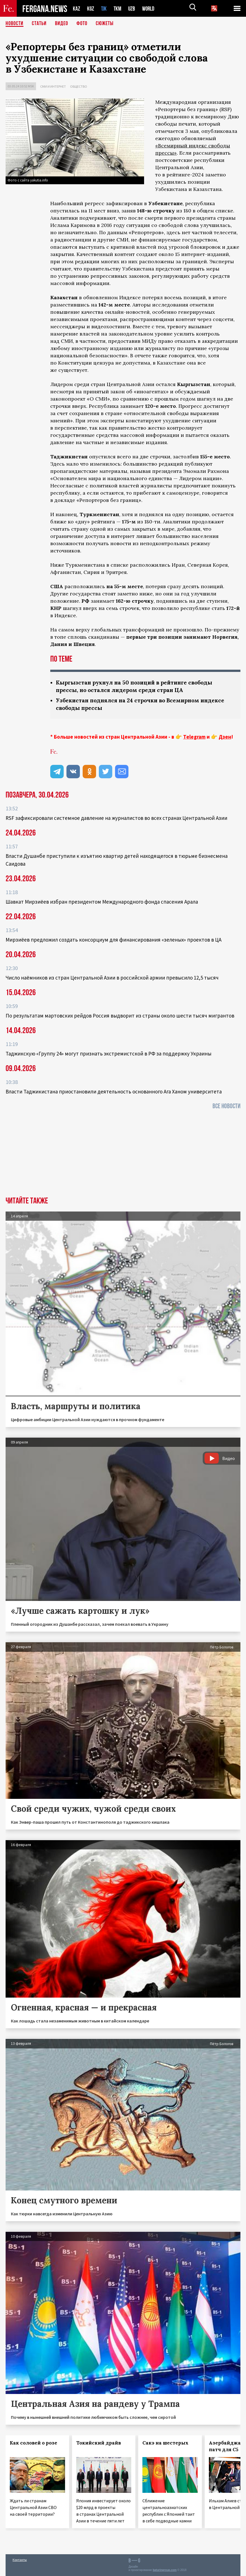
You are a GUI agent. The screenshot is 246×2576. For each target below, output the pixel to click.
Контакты (20, 2560)
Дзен (225, 736)
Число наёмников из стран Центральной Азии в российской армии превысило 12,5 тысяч (112, 977)
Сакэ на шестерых (165, 2443)
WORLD (150, 8)
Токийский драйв (98, 2443)
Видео (61, 24)
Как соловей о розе (33, 2443)
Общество (78, 86)
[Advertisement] (123, 1155)
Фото (82, 24)
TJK (104, 8)
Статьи (39, 24)
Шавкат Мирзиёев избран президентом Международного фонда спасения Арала (102, 901)
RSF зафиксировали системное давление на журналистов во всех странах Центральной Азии (116, 818)
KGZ (90, 8)
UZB (133, 8)
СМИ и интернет (53, 86)
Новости (14, 24)
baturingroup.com (165, 2570)
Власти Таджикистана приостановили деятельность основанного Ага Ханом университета (114, 1091)
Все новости (226, 1106)
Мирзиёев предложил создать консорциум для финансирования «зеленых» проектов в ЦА (113, 939)
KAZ (76, 8)
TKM (118, 8)
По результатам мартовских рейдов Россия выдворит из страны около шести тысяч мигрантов (120, 1015)
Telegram (194, 736)
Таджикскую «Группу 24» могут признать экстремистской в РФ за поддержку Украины (108, 1053)
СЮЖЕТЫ (105, 24)
